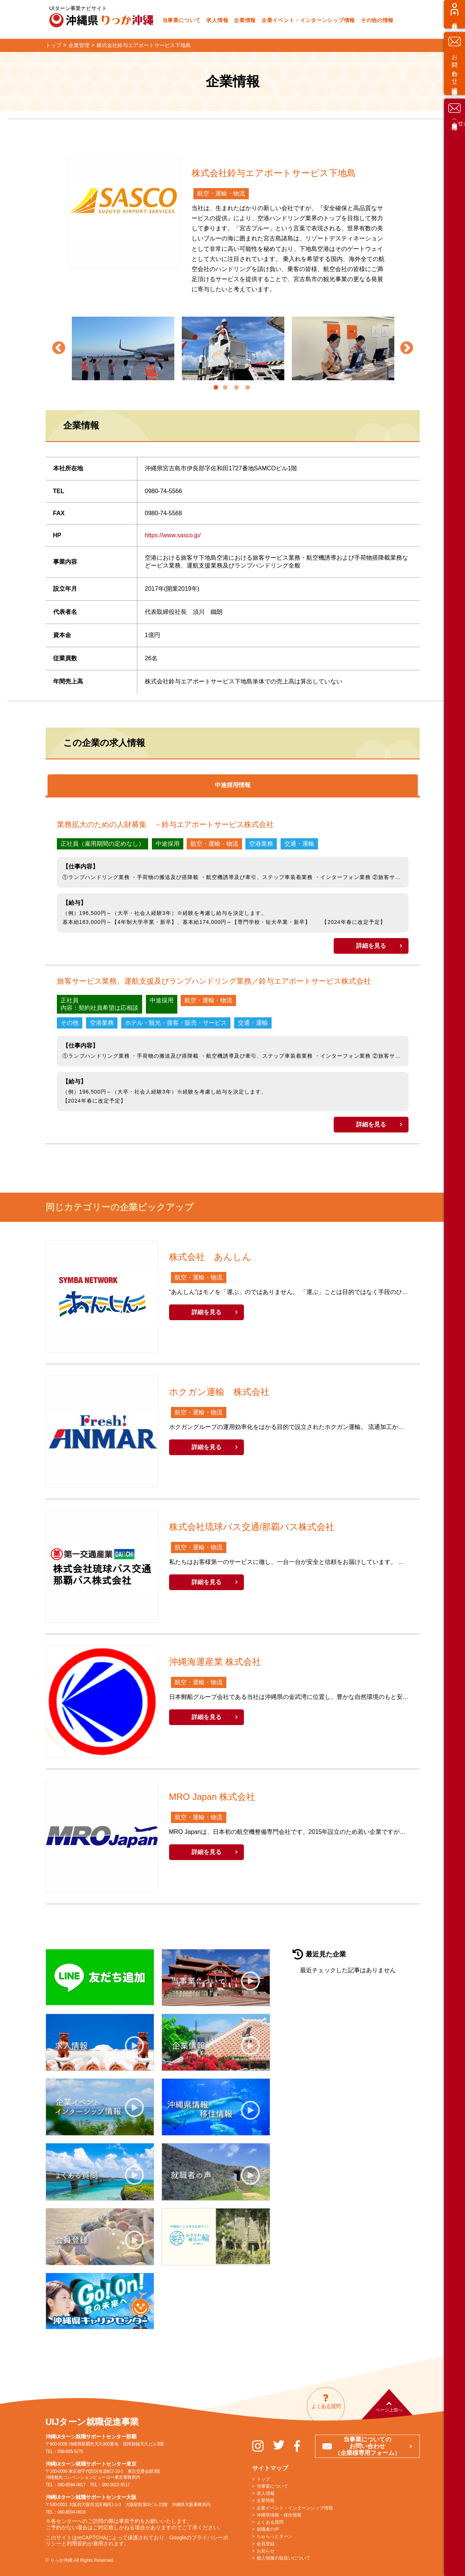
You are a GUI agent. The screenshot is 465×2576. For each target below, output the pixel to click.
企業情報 (245, 20)
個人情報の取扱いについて (283, 2558)
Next (406, 348)
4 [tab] (247, 387)
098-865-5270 (70, 2451)
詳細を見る (371, 946)
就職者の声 (268, 2529)
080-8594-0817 (72, 2484)
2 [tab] (225, 387)
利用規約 (77, 2543)
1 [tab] (216, 387)
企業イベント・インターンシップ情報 (308, 20)
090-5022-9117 (116, 2484)
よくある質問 (270, 2522)
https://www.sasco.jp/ (173, 535)
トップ (263, 2479)
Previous (58, 348)
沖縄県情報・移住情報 (279, 2515)
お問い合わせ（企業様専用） (455, 1342)
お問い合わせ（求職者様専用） (455, 1276)
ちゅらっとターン (275, 2536)
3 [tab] (236, 387)
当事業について (181, 20)
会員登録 (455, 1227)
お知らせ (266, 2551)
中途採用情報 (233, 785)
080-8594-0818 (72, 2512)
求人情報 (217, 20)
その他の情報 (377, 20)
